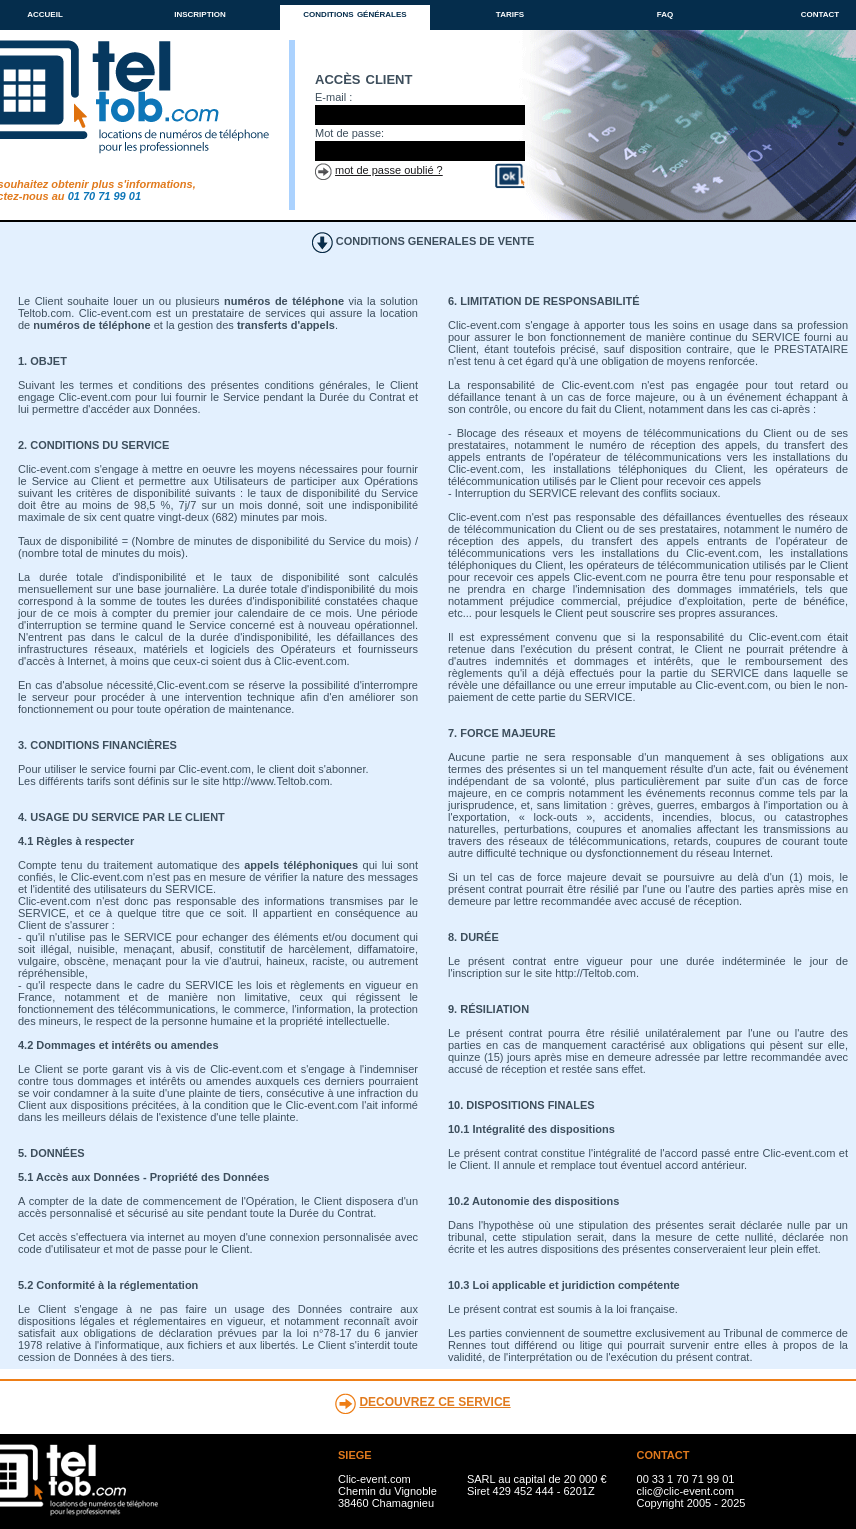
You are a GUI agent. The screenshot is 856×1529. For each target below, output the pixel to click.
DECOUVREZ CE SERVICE (434, 1402)
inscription (200, 13)
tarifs (510, 13)
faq (665, 13)
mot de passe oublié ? (389, 170)
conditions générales (354, 13)
